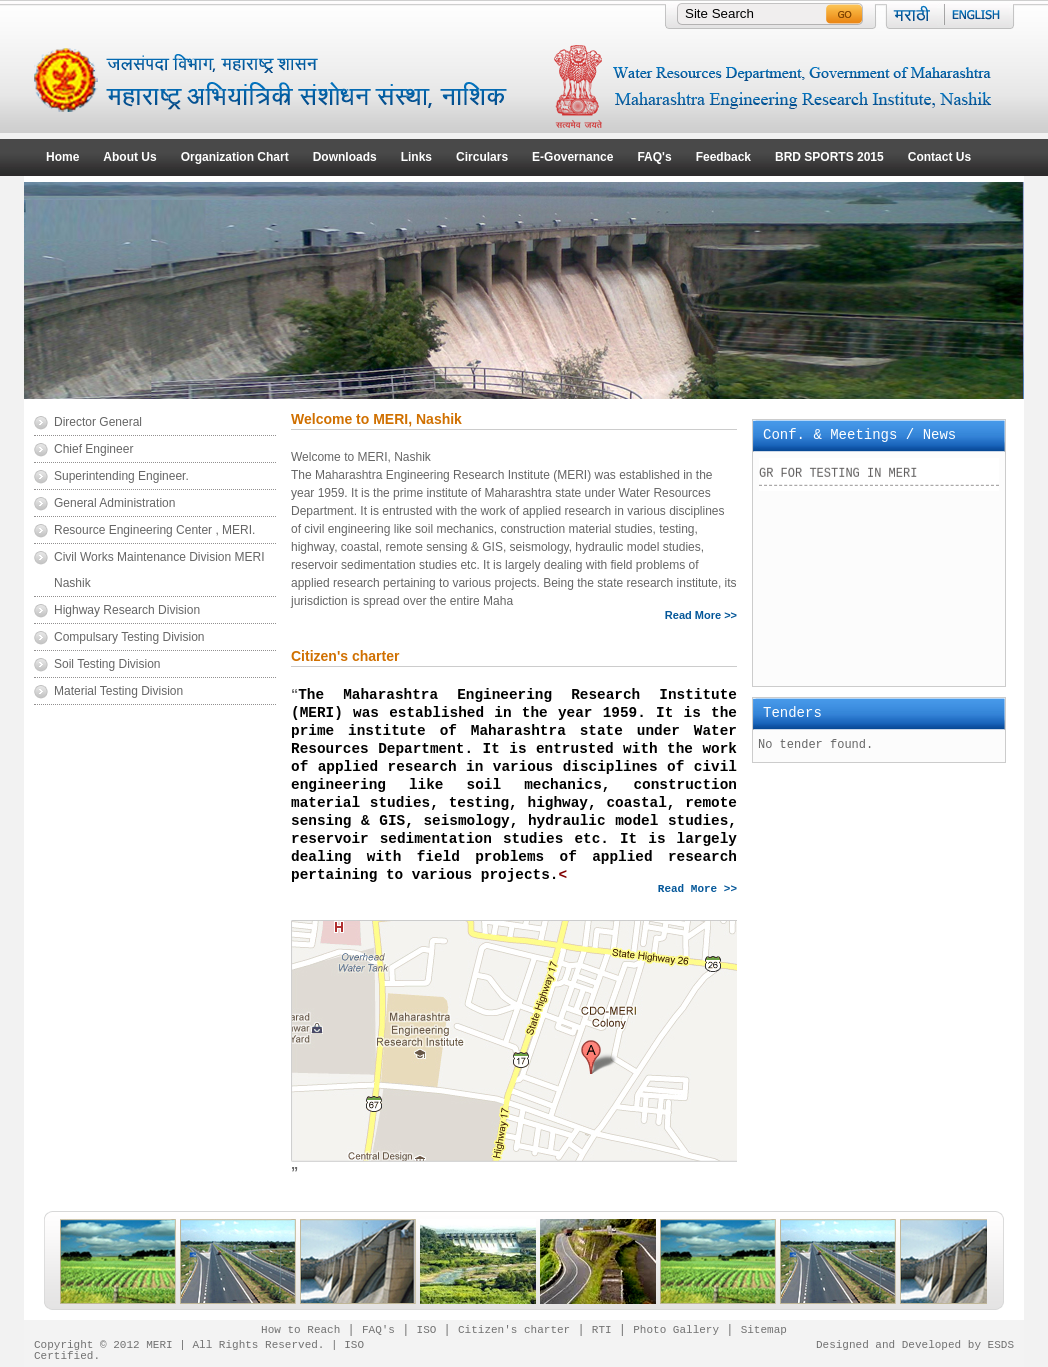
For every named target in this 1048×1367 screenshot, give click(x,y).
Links (416, 157)
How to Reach (300, 1328)
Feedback (723, 157)
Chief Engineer (93, 449)
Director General (98, 422)
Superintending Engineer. (121, 476)
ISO (427, 1328)
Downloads (345, 157)
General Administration (114, 503)
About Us (129, 157)
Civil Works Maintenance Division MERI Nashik (159, 570)
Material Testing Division (118, 691)
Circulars (482, 157)
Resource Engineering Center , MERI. (154, 530)
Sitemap (764, 1328)
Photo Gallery (676, 1328)
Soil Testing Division (107, 664)
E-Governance (572, 157)
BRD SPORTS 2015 (829, 157)
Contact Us (939, 157)
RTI (602, 1328)
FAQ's (654, 157)
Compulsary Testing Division (129, 637)
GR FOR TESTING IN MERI (838, 482)
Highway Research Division (127, 610)
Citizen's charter (514, 1328)
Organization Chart (235, 157)
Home (62, 157)
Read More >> (701, 615)
